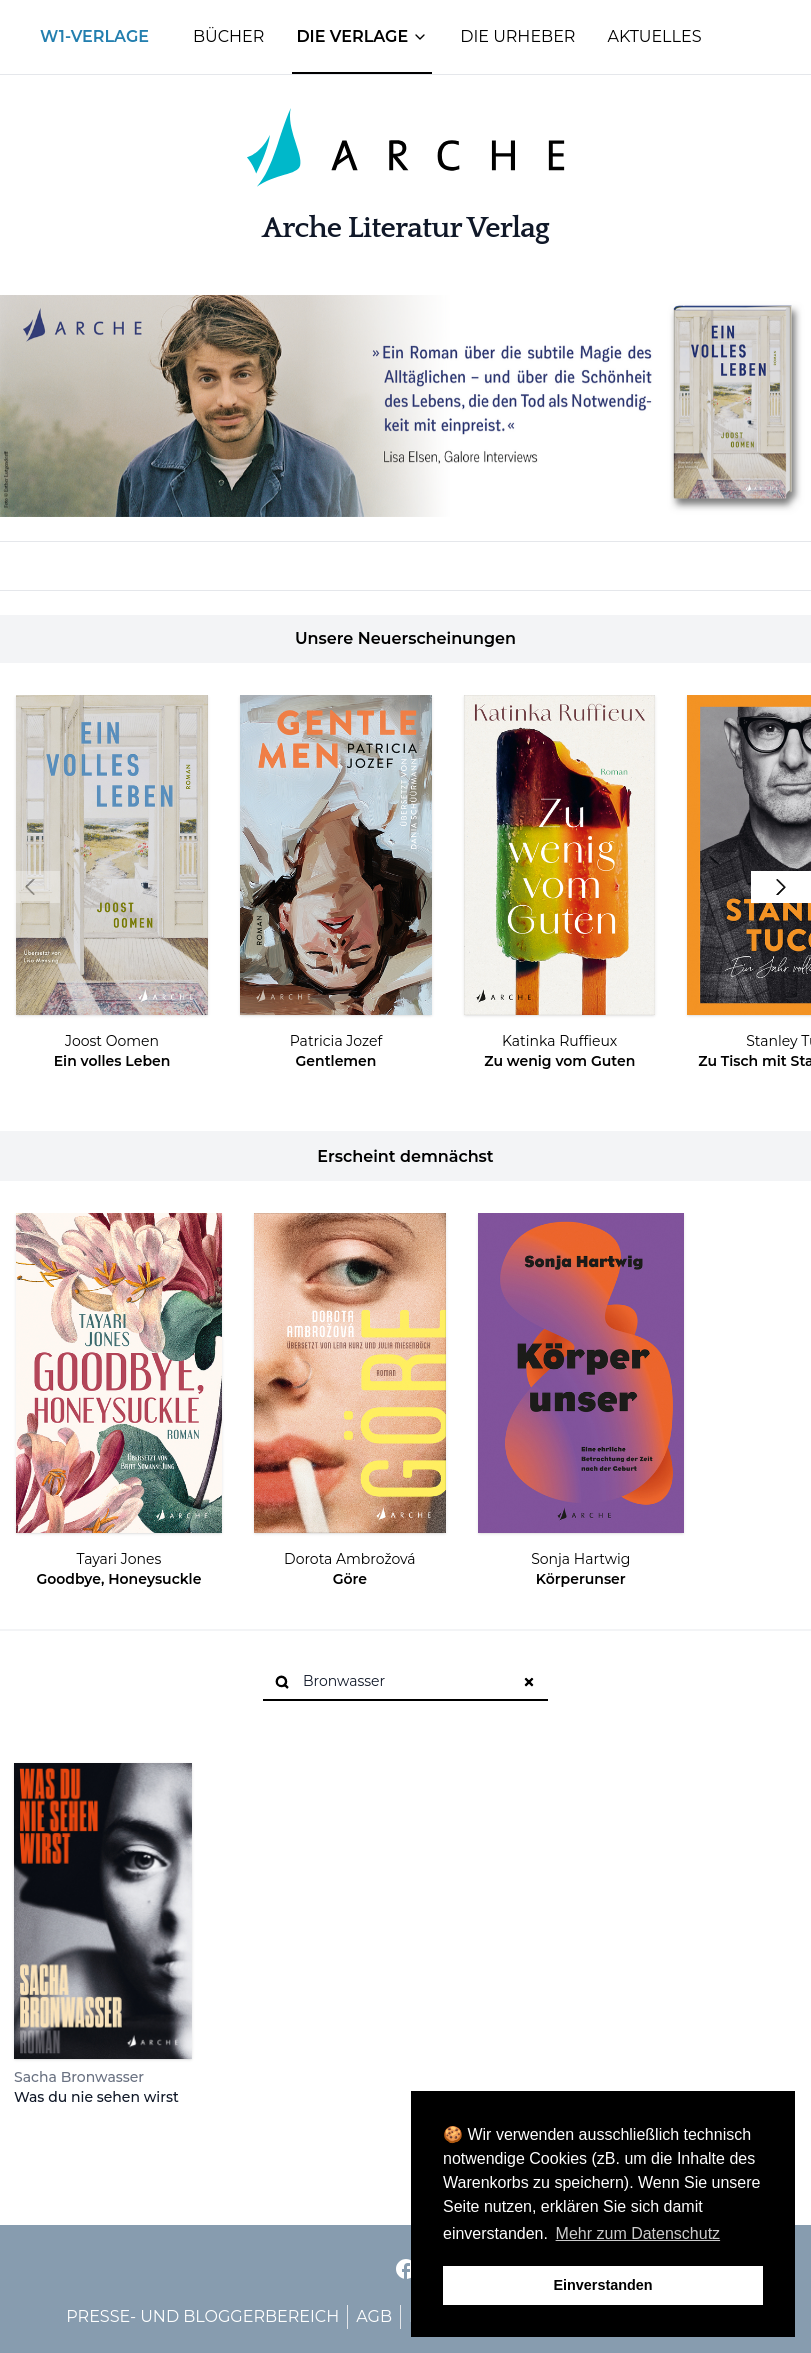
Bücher (228, 36)
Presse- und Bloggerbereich (202, 2316)
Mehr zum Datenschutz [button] (638, 2233)
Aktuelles (654, 36)
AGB (374, 2316)
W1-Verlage (94, 36)
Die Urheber (517, 36)
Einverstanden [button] (602, 2285)
